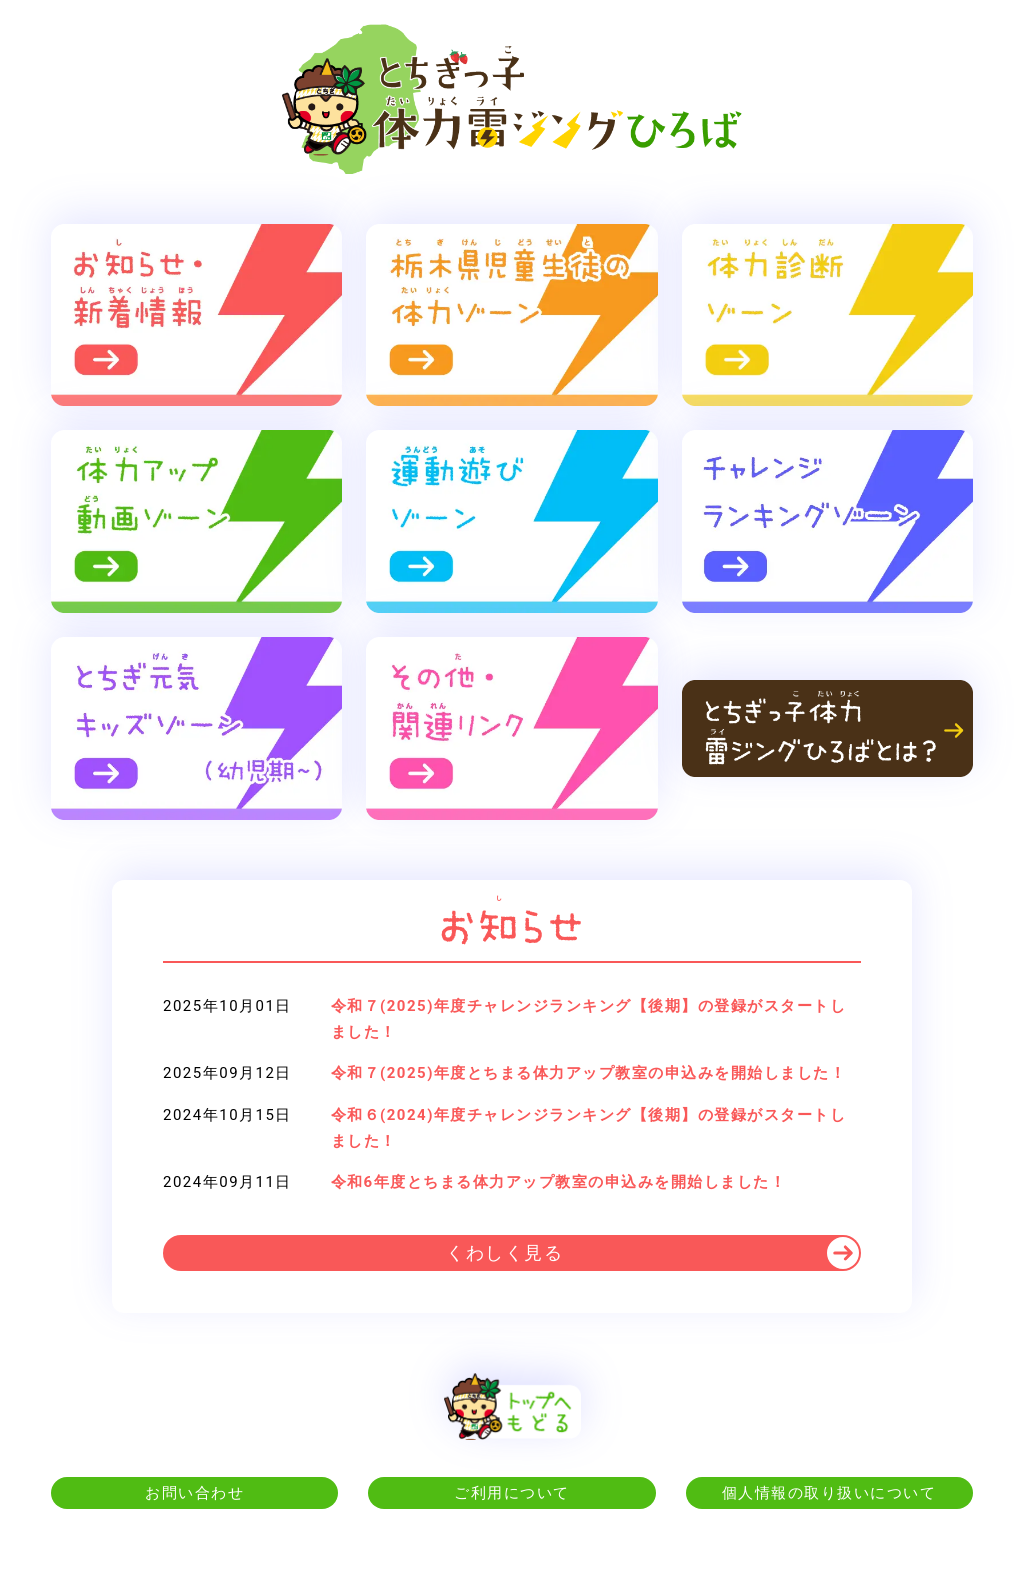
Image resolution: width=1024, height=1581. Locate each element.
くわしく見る (504, 1252)
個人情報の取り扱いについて (829, 1493)
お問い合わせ (194, 1493)
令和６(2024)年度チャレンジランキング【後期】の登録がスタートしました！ (589, 1128)
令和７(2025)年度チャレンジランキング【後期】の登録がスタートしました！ (589, 1019)
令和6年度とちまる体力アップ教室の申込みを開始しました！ (559, 1182)
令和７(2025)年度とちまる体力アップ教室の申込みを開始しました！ (589, 1073)
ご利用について (512, 1493)
